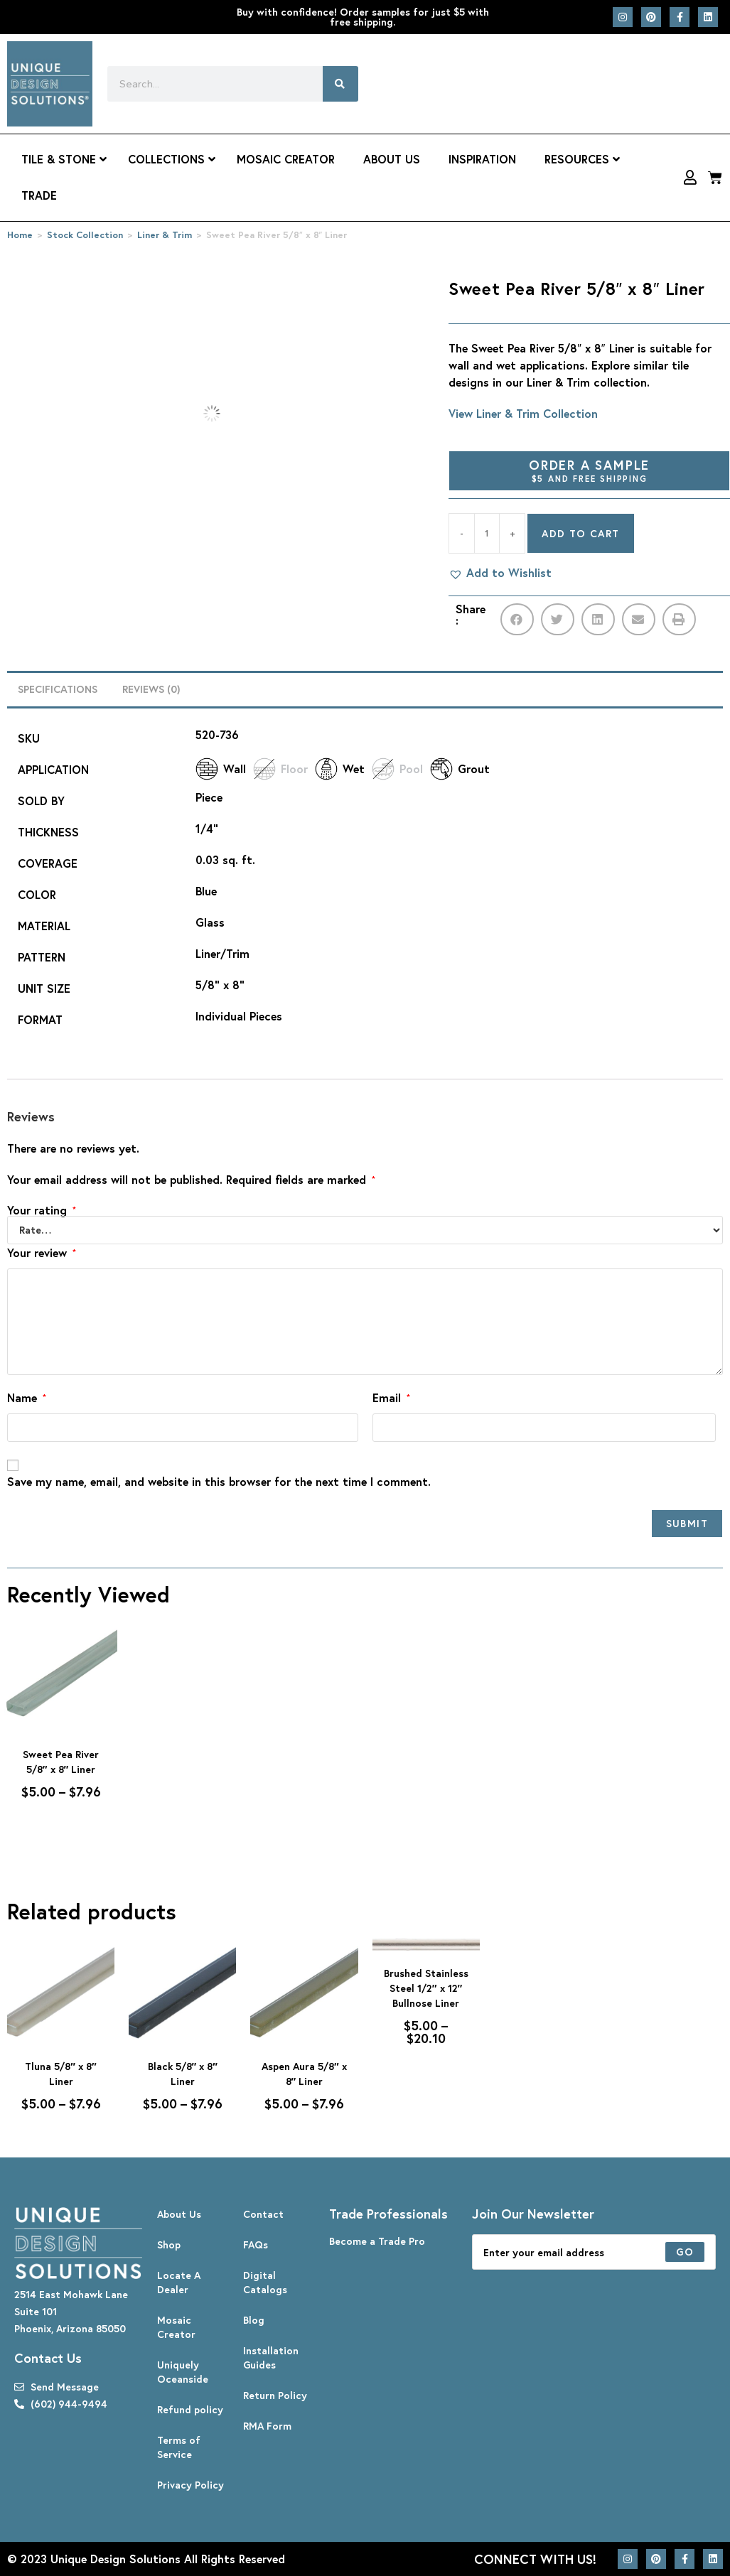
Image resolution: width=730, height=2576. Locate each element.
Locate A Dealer (178, 2282)
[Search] (340, 84)
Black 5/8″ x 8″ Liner (183, 2073)
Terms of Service (178, 2447)
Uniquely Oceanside (182, 2372)
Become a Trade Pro (377, 2241)
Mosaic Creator (176, 2327)
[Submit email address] (685, 2252)
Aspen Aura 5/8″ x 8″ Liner (304, 2073)
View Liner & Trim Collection (523, 413)
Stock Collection (85, 235)
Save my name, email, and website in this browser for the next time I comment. (219, 1481)
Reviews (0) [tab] (151, 689)
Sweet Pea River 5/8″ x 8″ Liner (61, 1761)
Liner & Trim (164, 235)
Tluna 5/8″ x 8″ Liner (60, 2073)
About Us (179, 2214)
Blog (253, 2320)
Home (20, 235)
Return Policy (275, 2395)
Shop (169, 2244)
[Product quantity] (487, 533)
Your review (41, 1252)
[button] (500, 572)
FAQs (255, 2244)
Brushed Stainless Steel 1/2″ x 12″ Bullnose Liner (426, 1988)
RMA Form (267, 2425)
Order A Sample (589, 470)
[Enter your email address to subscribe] (594, 2252)
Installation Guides (271, 2357)
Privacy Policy (190, 2484)
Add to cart (580, 533)
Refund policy (190, 2409)
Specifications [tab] (57, 689)
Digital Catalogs (265, 2282)
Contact (263, 2214)
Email (391, 1397)
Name (26, 1397)
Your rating (41, 1210)
